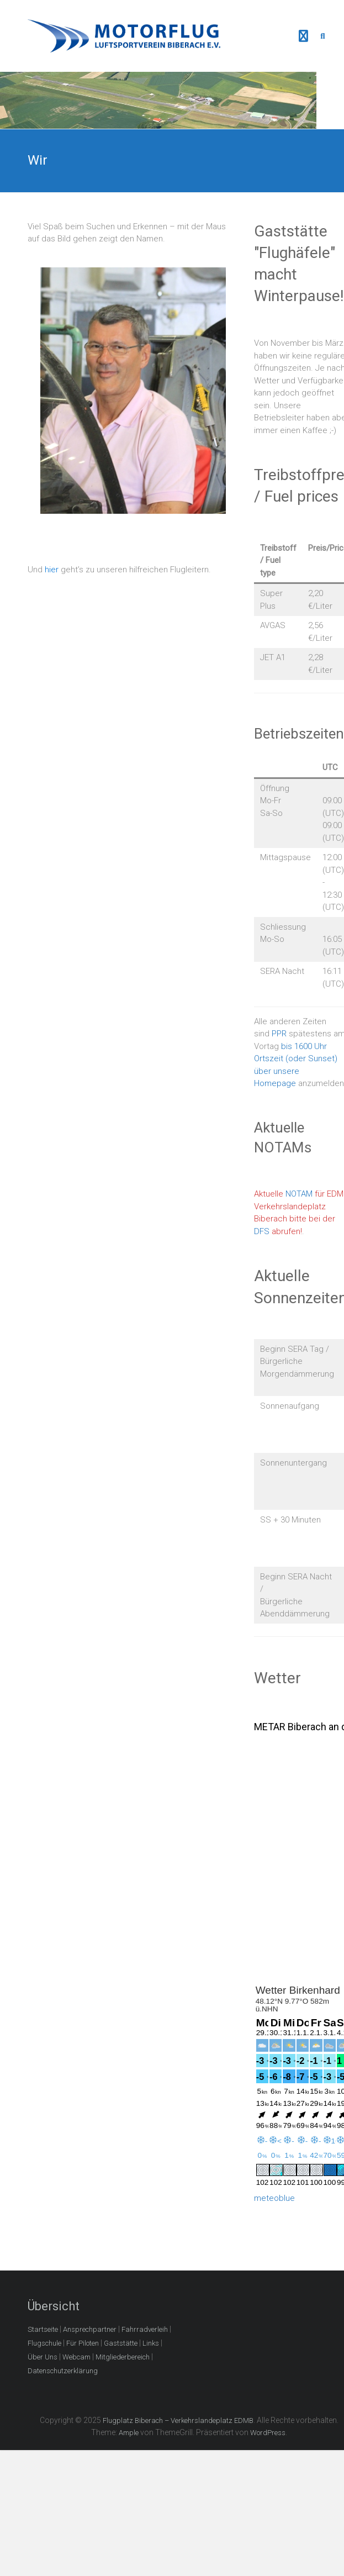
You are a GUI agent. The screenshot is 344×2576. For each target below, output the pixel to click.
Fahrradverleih (144, 2329)
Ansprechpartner (90, 2329)
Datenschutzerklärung (63, 2371)
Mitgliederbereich (123, 2357)
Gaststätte (120, 2343)
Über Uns (42, 2357)
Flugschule (44, 2343)
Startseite (43, 2329)
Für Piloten (82, 2343)
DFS (261, 1231)
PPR (279, 1034)
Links (150, 2343)
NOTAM (299, 1194)
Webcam (76, 2357)
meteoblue (274, 2198)
